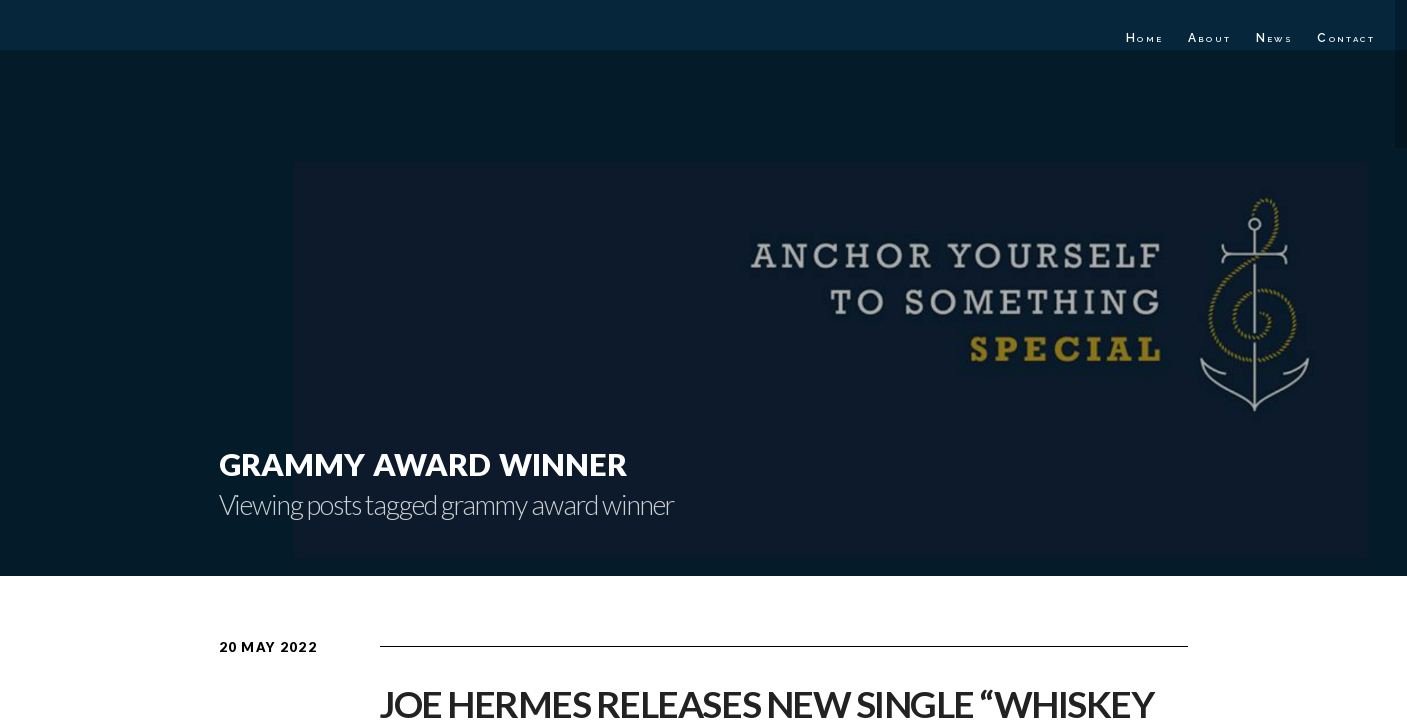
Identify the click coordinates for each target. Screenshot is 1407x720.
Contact (1346, 38)
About (1210, 38)
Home (1145, 38)
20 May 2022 (268, 647)
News (1275, 38)
